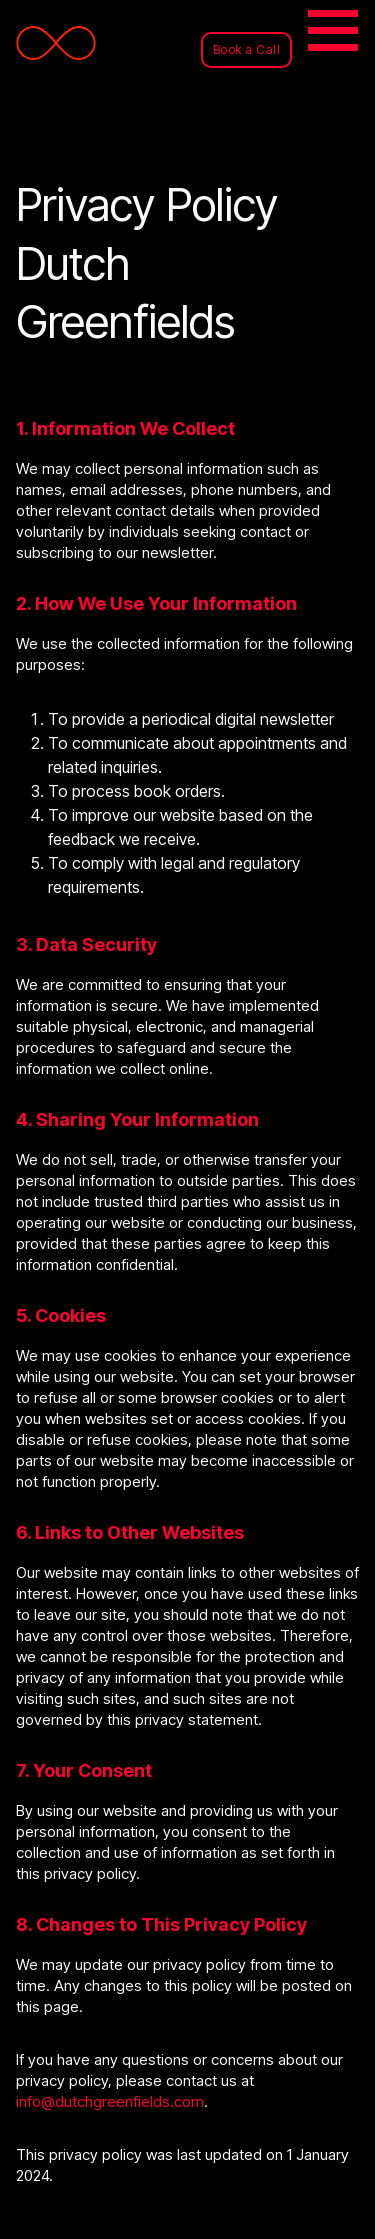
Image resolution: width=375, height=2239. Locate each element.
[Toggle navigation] (335, 33)
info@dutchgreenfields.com (110, 2101)
